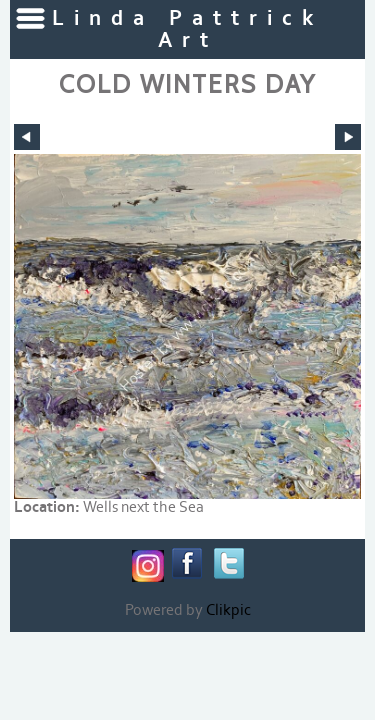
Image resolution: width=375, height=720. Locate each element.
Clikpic (228, 610)
